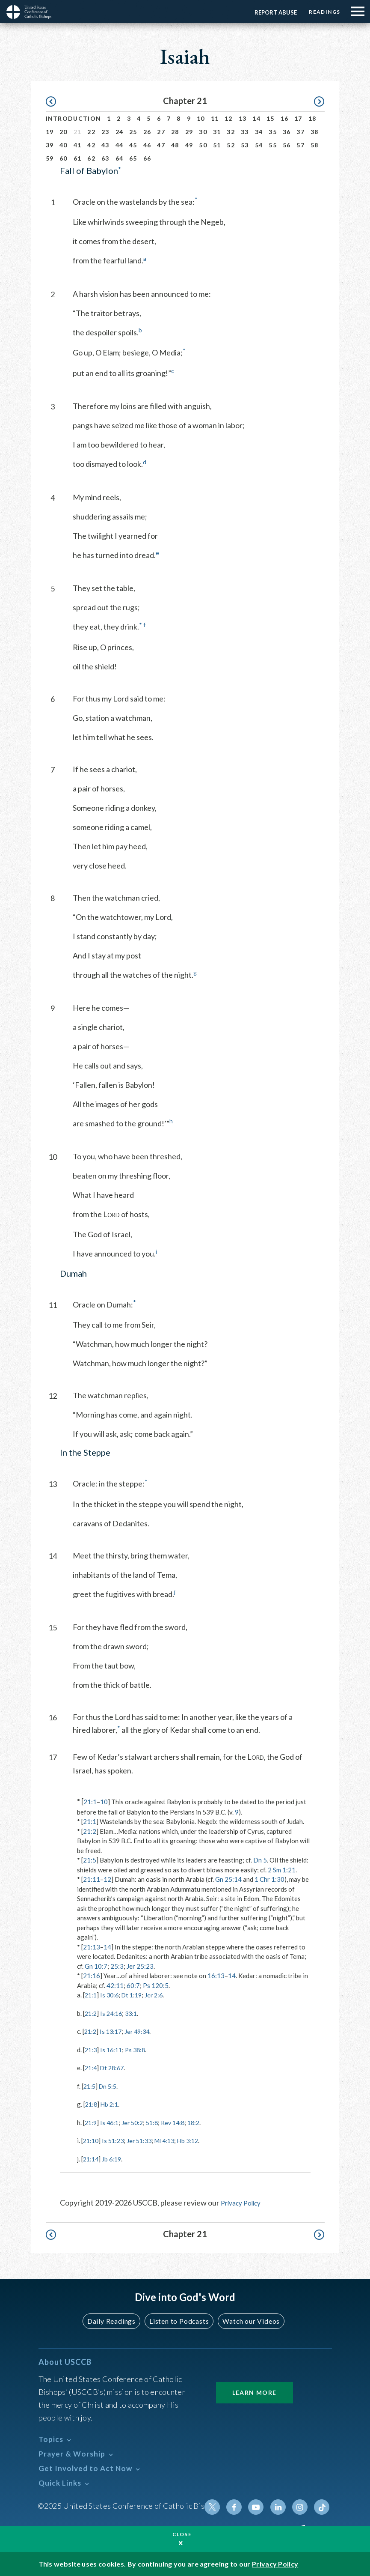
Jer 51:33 (143, 2140)
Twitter (220, 2506)
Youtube (261, 2506)
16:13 (216, 1975)
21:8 (91, 2104)
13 (243, 118)
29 (189, 131)
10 (201, 118)
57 (300, 145)
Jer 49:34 (140, 2031)
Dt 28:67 (114, 2068)
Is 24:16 (113, 2013)
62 (91, 158)
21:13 (91, 1947)
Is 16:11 (113, 2050)
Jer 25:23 (140, 1966)
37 (300, 131)
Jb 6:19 (114, 2159)
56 (287, 145)
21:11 (91, 1879)
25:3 (117, 1966)
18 (312, 118)
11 (215, 118)
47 (161, 145)
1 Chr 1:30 (269, 1879)
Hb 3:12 (196, 2140)
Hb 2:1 (111, 2104)
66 (147, 158)
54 (259, 145)
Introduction (73, 118)
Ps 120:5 (156, 1985)
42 (91, 145)
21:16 (91, 1975)
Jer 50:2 (135, 2122)
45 (133, 145)
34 (259, 131)
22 (91, 131)
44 (119, 145)
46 (147, 145)
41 (78, 145)
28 (175, 131)
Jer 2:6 (159, 1995)
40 (63, 145)
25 (133, 131)
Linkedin (281, 2506)
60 (63, 158)
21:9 (91, 2122)
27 (161, 131)
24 (119, 131)
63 (105, 158)
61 (78, 158)
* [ (80, 1801)
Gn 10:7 (96, 1966)
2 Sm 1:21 (282, 1870)
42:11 (115, 1985)
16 (285, 118)
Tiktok (322, 2506)
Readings (321, 12)
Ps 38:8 (139, 2050)
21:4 (91, 2068)
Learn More (254, 2392)
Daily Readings (114, 2321)
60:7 (133, 1985)
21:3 (91, 2050)
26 (147, 131)
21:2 (89, 1831)
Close (182, 2534)
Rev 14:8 (179, 2122)
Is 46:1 (111, 2122)
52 (231, 145)
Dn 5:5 (109, 2086)
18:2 (201, 2122)
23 (105, 131)
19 (50, 131)
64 (119, 158)
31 (217, 131)
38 (315, 131)
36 (287, 131)
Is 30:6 (111, 1995)
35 (273, 131)
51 (217, 145)
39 (50, 145)
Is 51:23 (115, 2140)
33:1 (134, 2013)
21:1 (90, 1802)
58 (315, 145)
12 (229, 118)
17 (298, 118)
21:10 (91, 2140)
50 (203, 145)
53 (245, 145)
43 (105, 145)
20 (63, 131)
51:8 (156, 2122)
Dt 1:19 (135, 1995)
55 (273, 145)
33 (245, 131)
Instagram (302, 2506)
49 (189, 145)
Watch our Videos (247, 2321)
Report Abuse (270, 12)
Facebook (240, 2506)
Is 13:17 (112, 2031)
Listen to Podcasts (178, 2321)
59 (50, 158)
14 (256, 118)
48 (175, 145)
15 (270, 118)
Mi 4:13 (171, 2140)
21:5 (89, 1860)
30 (203, 131)
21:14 (91, 2159)
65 (133, 158)
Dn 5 (260, 1860)
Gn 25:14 (228, 1879)
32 (231, 131)
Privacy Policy (244, 2202)
